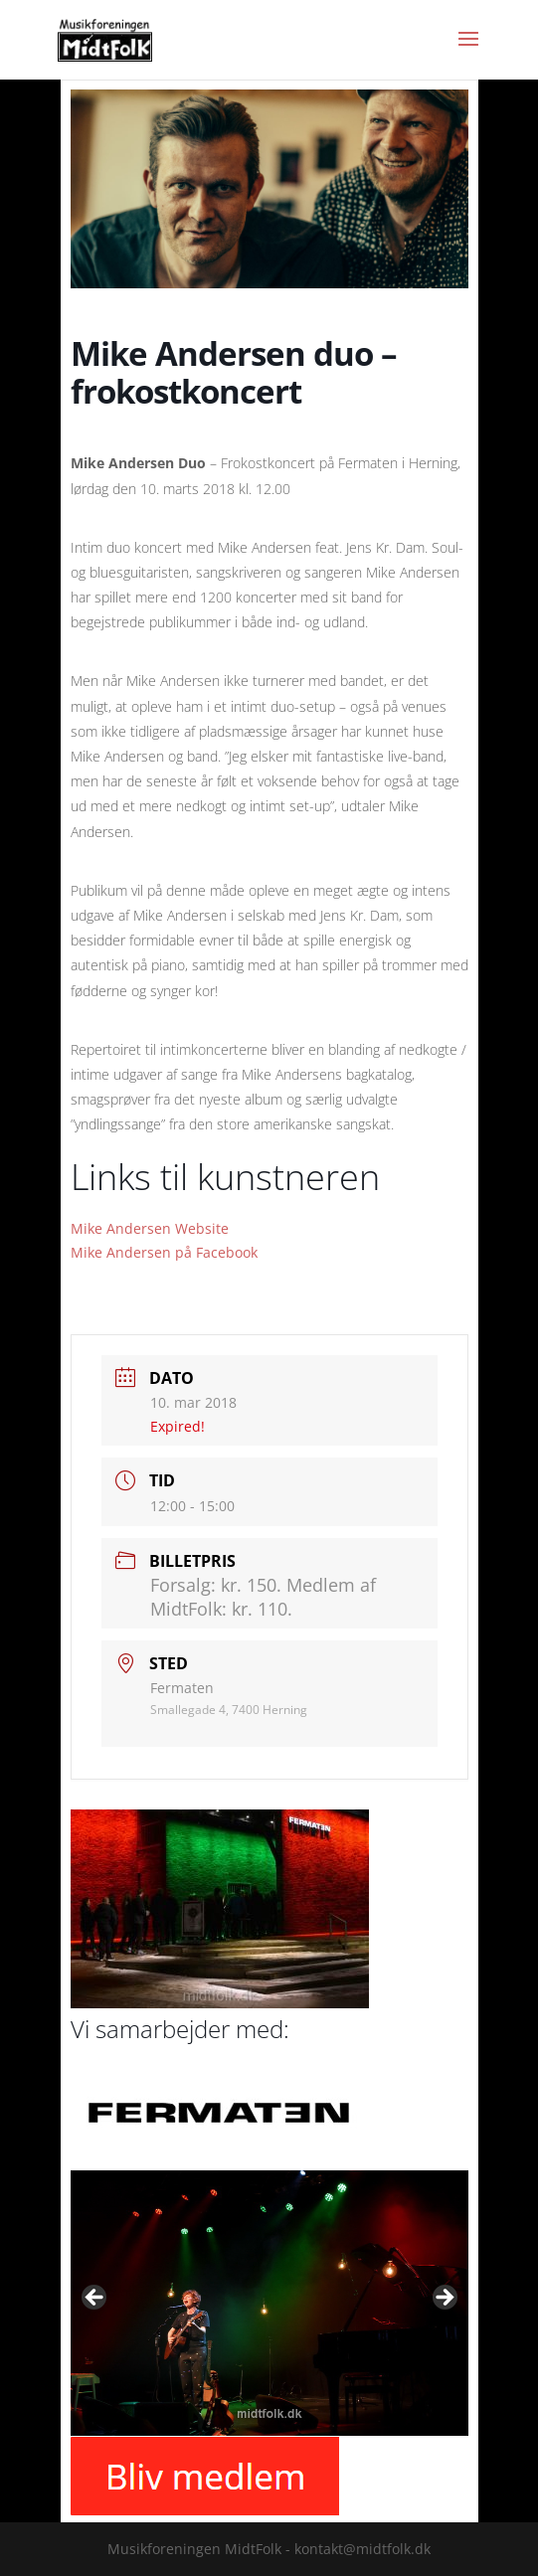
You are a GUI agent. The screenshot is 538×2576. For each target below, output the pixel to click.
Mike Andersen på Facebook (164, 1252)
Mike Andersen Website (150, 1228)
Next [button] (443, 2299)
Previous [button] (95, 2299)
